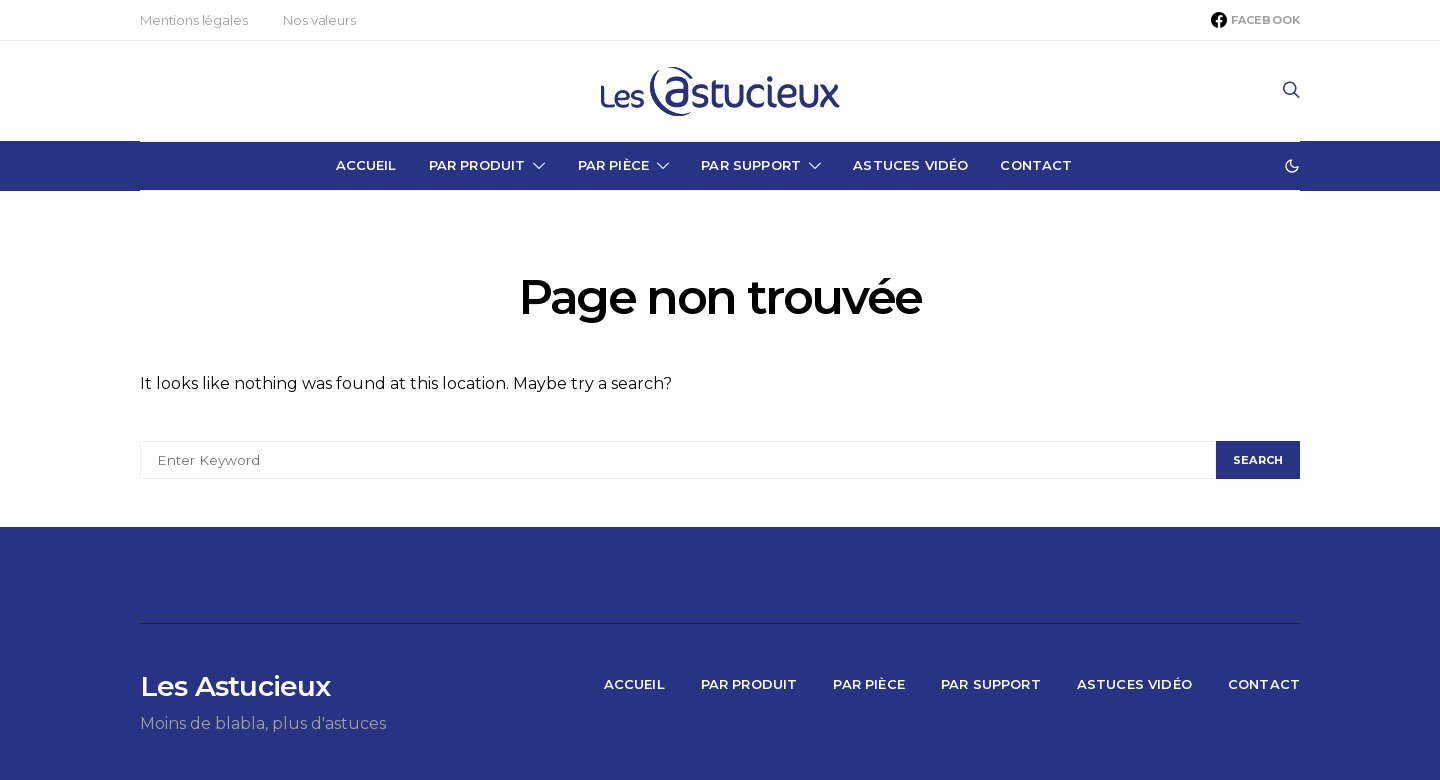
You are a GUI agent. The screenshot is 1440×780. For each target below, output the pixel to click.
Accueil (366, 165)
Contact (1036, 165)
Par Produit (477, 165)
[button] (1292, 166)
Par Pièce (613, 165)
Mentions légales (193, 20)
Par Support (751, 165)
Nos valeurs (319, 20)
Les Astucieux (235, 686)
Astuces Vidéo (910, 165)
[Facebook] (1255, 20)
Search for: (175, 425)
